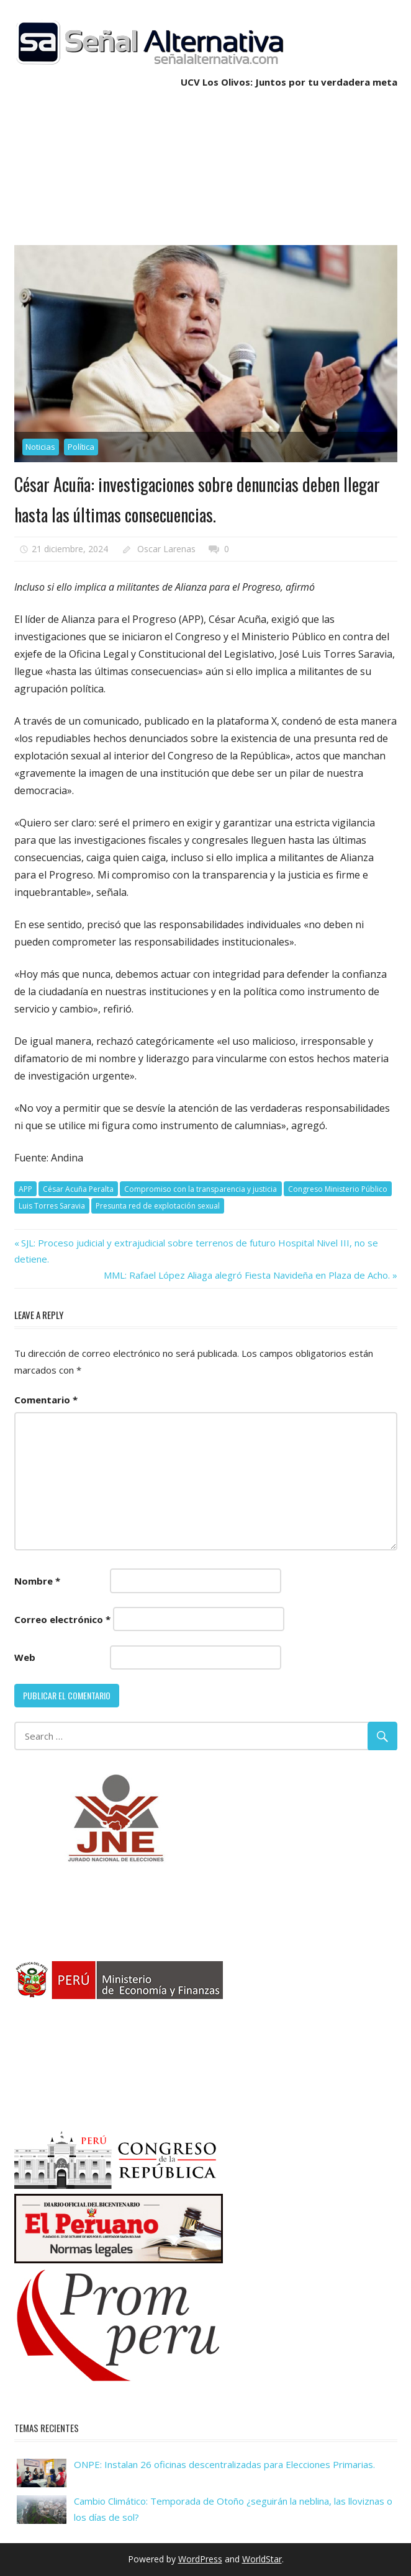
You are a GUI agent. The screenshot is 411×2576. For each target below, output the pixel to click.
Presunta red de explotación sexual (158, 1206)
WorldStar (262, 2559)
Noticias (40, 446)
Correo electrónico (62, 1619)
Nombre (37, 1581)
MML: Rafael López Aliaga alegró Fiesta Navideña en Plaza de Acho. (247, 1275)
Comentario (46, 1399)
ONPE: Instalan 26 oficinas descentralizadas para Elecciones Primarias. (224, 2464)
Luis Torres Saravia (52, 1206)
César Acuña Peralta (78, 1189)
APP (25, 1189)
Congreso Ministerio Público (337, 1189)
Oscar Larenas (166, 549)
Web (24, 1657)
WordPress (200, 2559)
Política (81, 446)
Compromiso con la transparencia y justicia (200, 1189)
